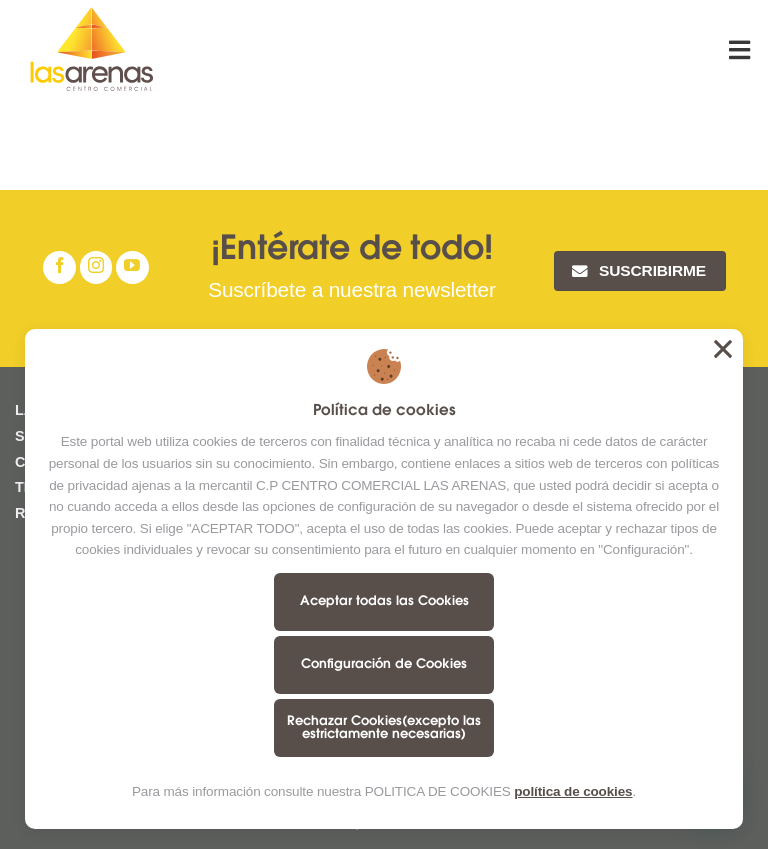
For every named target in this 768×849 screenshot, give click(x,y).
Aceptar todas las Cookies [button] (723, 349)
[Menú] (741, 49)
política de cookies (573, 791)
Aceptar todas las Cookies (384, 601)
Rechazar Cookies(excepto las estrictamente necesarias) (384, 728)
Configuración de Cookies (384, 664)
